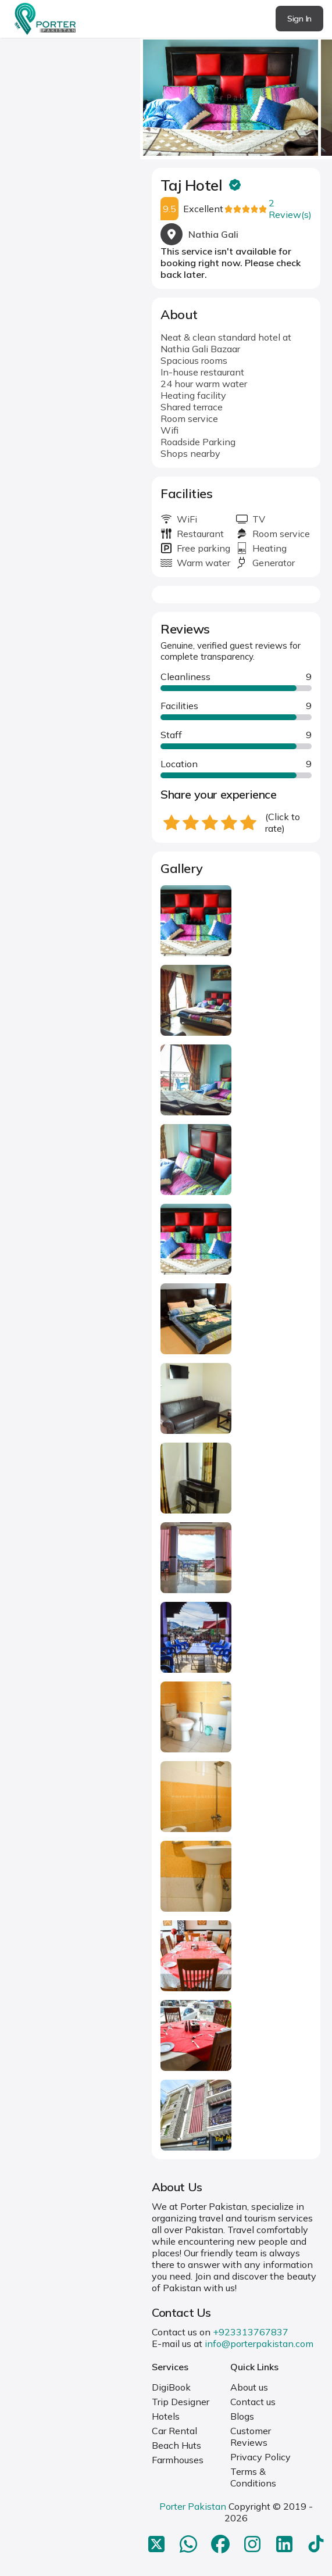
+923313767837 (250, 2332)
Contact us (253, 2401)
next (320, 94)
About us (249, 2387)
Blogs (242, 2416)
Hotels (166, 2416)
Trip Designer (180, 2401)
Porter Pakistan (192, 2506)
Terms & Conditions (253, 2477)
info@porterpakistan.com (259, 2343)
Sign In (299, 18)
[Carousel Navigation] (236, 94)
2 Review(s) (290, 208)
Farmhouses (178, 2460)
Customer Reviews (250, 2436)
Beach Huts (176, 2445)
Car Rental (174, 2431)
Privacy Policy (260, 2457)
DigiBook (171, 2387)
